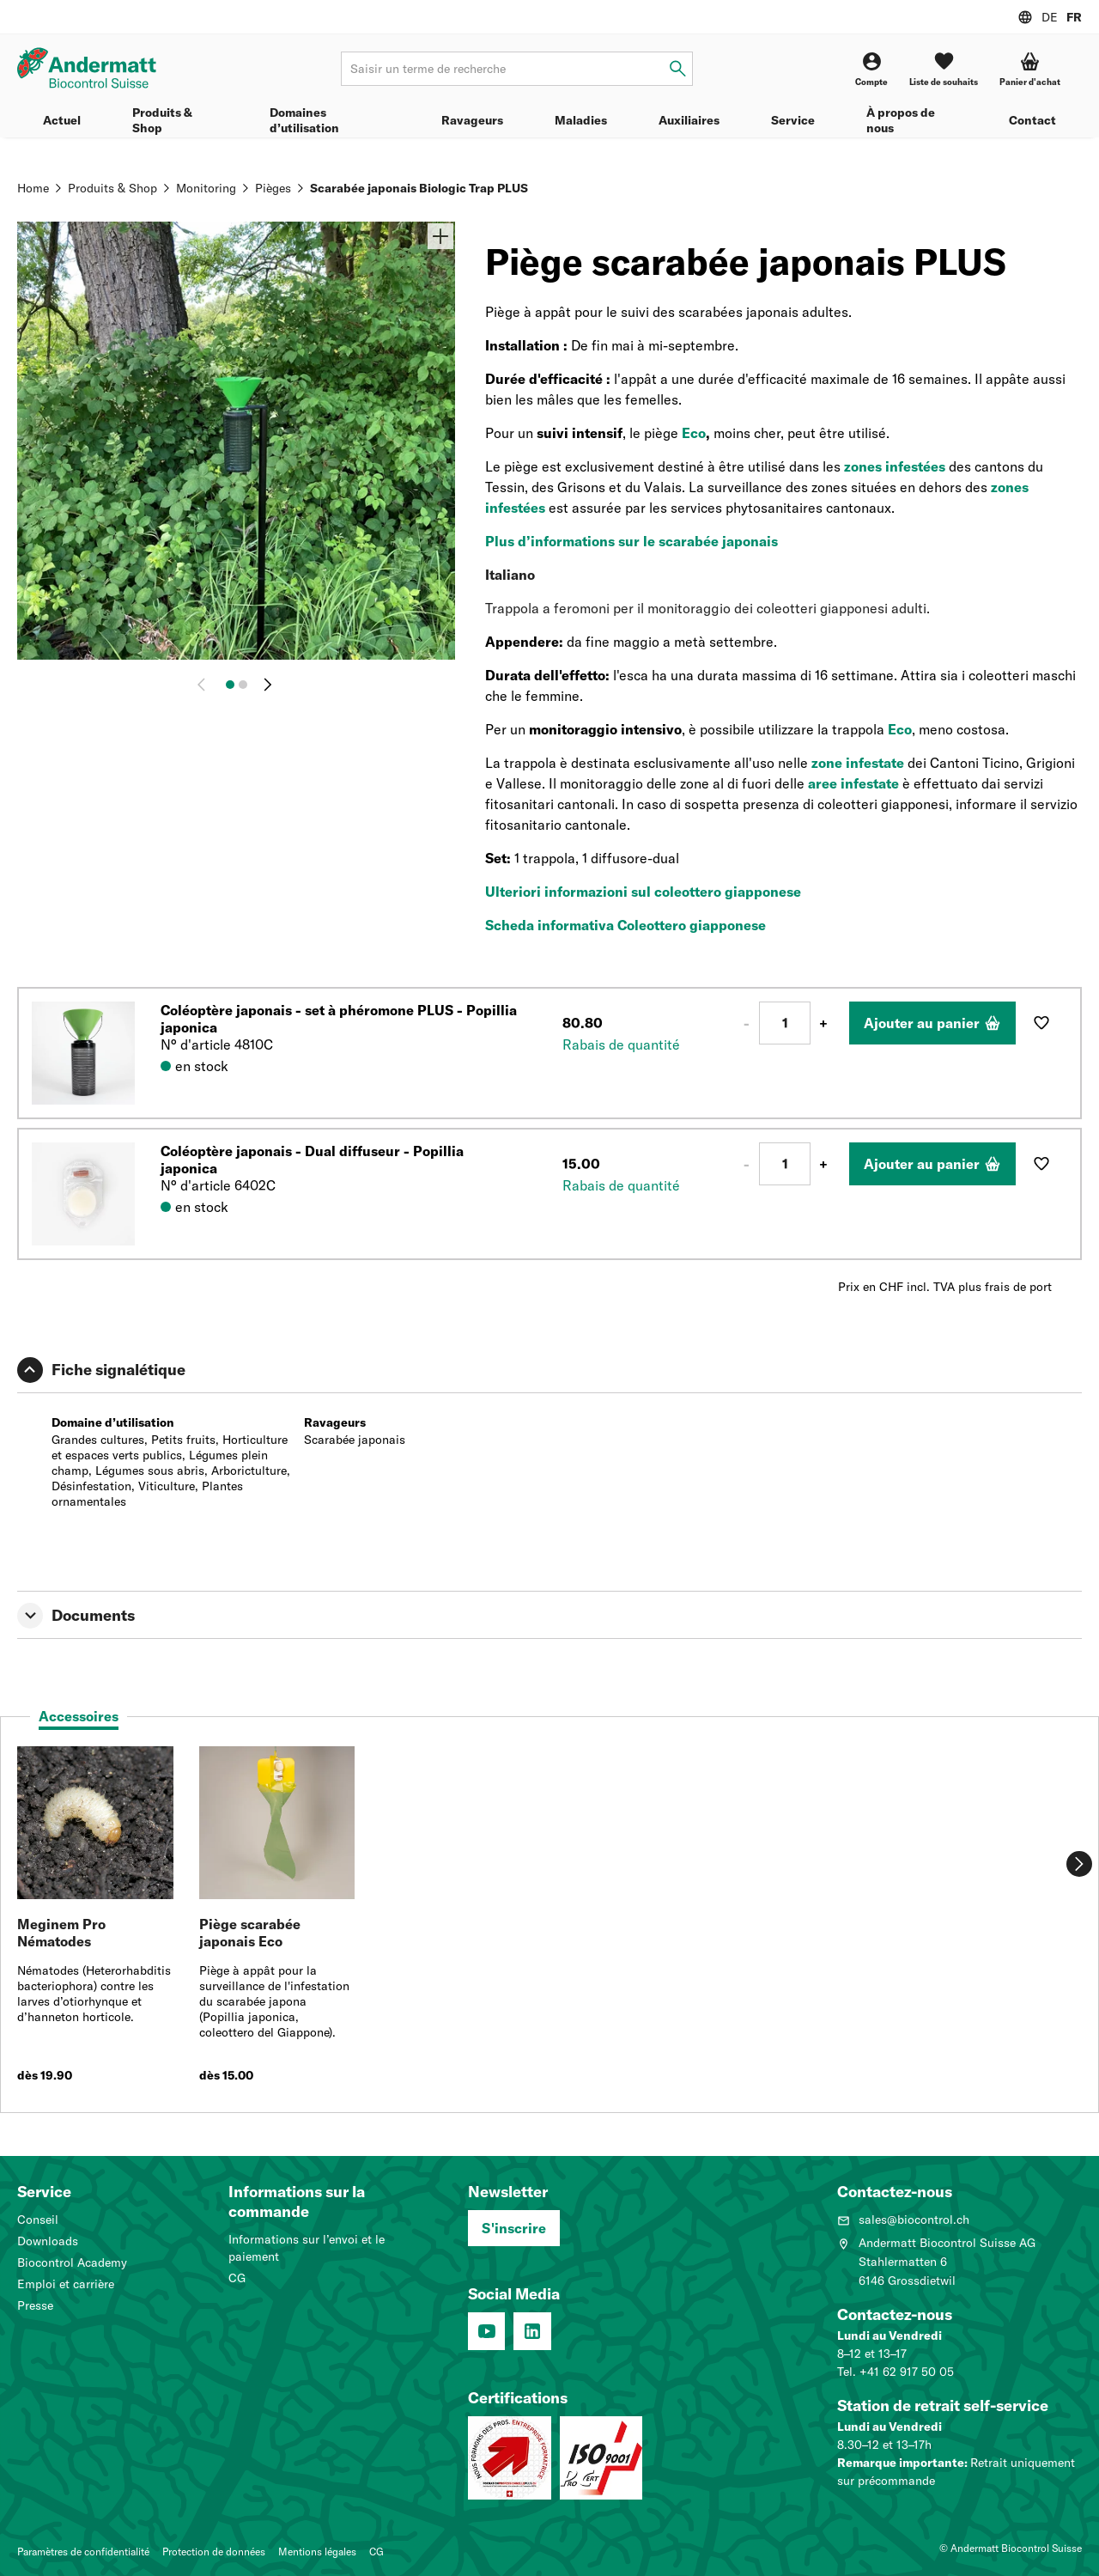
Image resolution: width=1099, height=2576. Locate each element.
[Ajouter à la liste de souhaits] (1041, 1023)
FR (1074, 17)
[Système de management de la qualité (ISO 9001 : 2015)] (601, 2458)
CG (237, 2278)
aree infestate (853, 783)
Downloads (47, 2241)
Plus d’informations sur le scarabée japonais (631, 541)
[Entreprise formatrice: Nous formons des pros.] (509, 2458)
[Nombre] (785, 1023)
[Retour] (205, 684)
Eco (694, 433)
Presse (35, 2305)
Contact (1032, 120)
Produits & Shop (162, 120)
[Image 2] (243, 684)
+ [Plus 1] (823, 1023)
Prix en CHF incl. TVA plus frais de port (945, 1286)
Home (33, 188)
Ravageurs (472, 120)
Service (793, 120)
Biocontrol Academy (72, 2262)
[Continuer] (268, 684)
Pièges (273, 188)
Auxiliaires (689, 120)
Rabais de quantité (621, 1044)
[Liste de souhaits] (943, 69)
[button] (1029, 69)
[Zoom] (440, 236)
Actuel (62, 120)
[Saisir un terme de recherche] (678, 69)
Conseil (37, 2219)
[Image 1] (230, 684)
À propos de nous (900, 120)
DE (1049, 17)
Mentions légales (317, 2551)
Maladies (581, 120)
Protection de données (213, 2551)
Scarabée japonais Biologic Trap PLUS (419, 188)
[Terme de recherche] (517, 69)
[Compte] (871, 69)
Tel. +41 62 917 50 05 (895, 2371)
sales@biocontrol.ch (903, 2219)
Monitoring (206, 188)
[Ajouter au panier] (932, 1023)
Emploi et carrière (65, 2284)
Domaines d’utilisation (304, 120)
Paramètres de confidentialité (83, 2551)
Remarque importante (900, 2462)
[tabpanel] (549, 1923)
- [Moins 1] (747, 1023)
